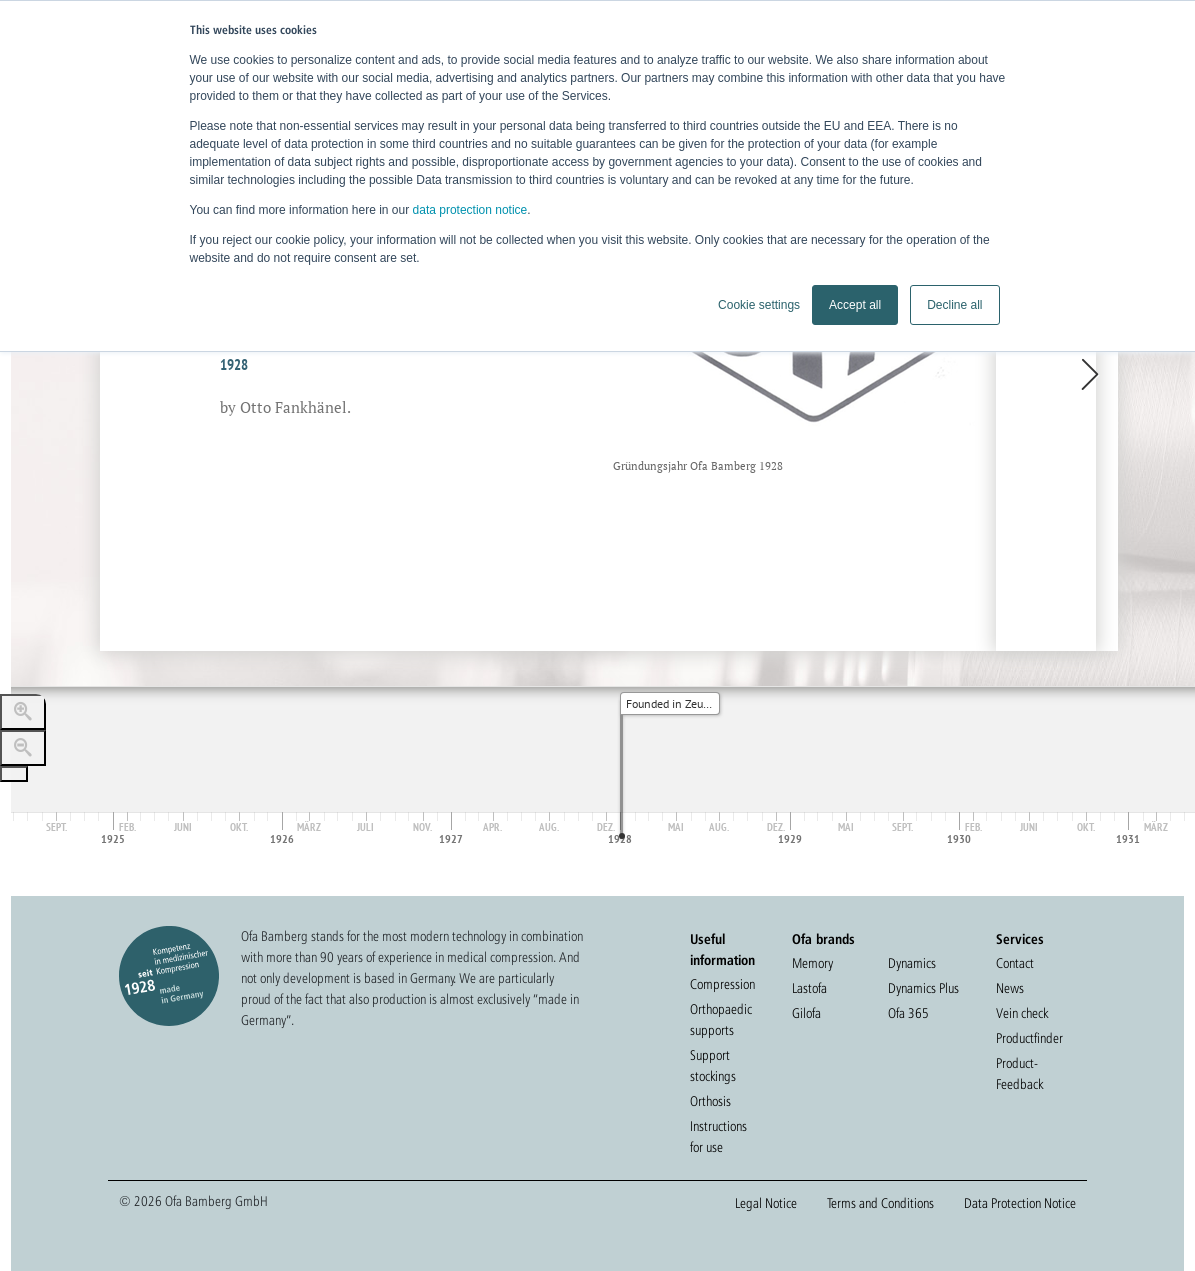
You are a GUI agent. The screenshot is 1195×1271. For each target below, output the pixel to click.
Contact (1015, 963)
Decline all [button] (954, 305)
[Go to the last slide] (14, 774)
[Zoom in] (23, 712)
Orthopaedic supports (721, 1019)
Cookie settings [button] (759, 305)
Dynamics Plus (923, 988)
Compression (722, 984)
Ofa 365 (908, 1013)
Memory (812, 963)
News (1010, 988)
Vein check (1022, 1013)
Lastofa (809, 988)
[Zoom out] (23, 748)
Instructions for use (718, 1136)
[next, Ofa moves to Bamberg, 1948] (1046, 376)
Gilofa (806, 1013)
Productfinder (1029, 1038)
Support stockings (713, 1065)
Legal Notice (766, 1203)
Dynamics (912, 963)
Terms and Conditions (880, 1203)
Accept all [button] (855, 305)
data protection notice (470, 210)
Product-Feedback (1019, 1073)
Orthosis (710, 1101)
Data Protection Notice (1020, 1203)
